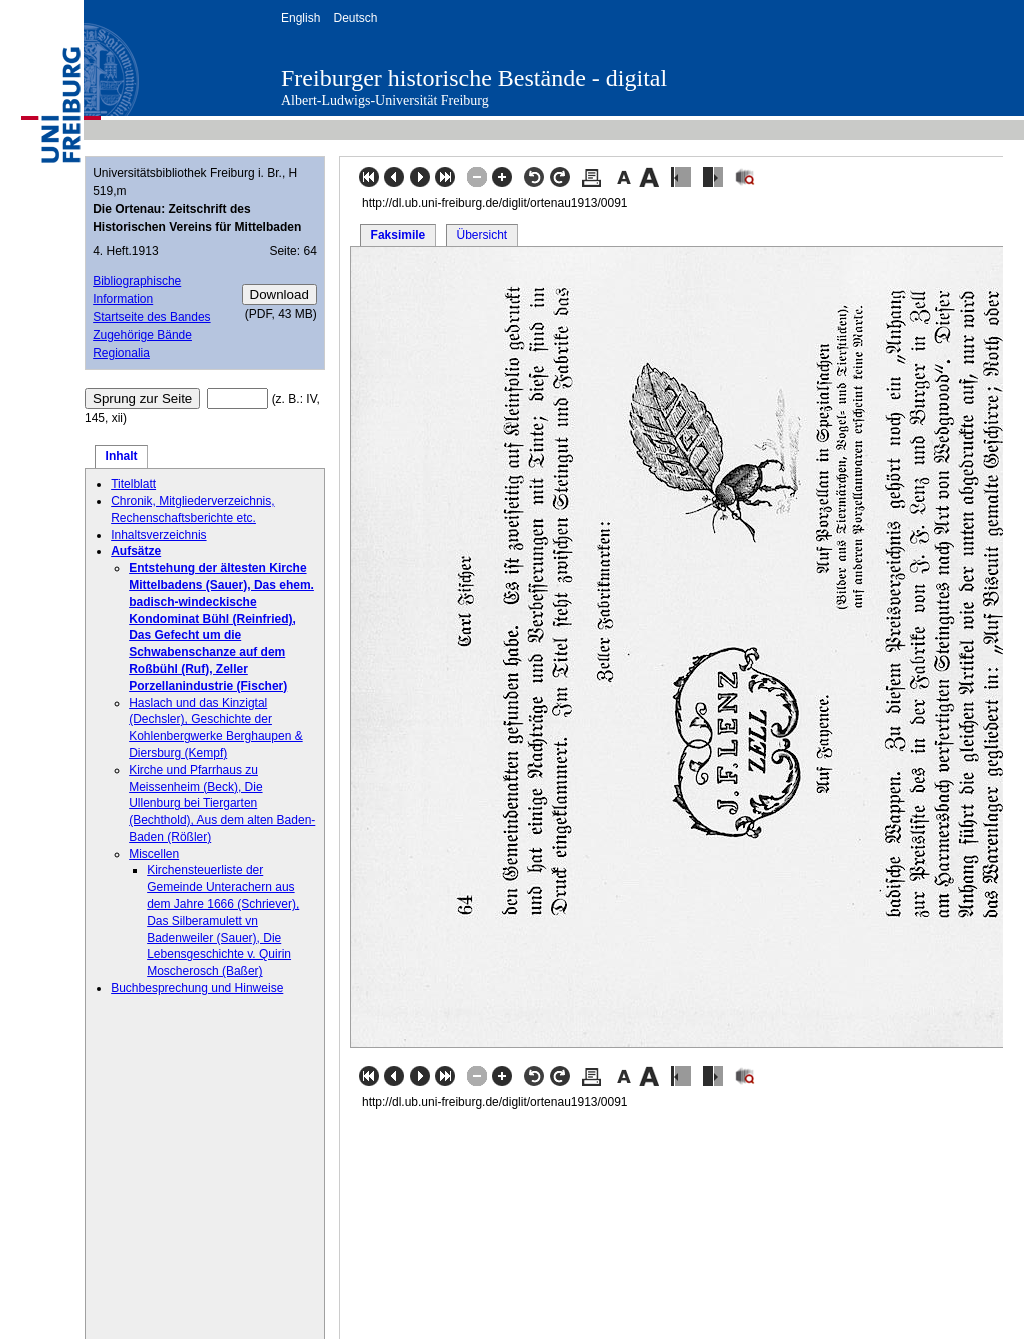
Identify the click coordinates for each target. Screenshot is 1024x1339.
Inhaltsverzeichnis (158, 535)
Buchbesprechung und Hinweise (197, 988)
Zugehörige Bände (142, 335)
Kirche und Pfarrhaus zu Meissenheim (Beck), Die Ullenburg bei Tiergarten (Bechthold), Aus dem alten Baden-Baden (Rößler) (222, 803)
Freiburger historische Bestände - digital (474, 78)
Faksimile (398, 235)
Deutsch (355, 18)
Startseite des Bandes (151, 317)
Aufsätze (136, 551)
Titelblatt (133, 484)
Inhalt (122, 456)
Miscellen (154, 854)
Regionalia (121, 353)
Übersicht (481, 235)
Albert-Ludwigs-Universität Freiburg (385, 100)
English (300, 18)
